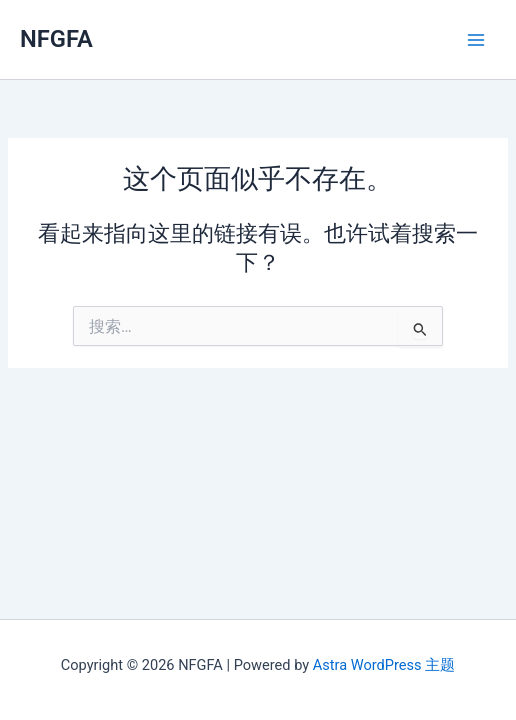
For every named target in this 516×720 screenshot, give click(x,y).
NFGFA (56, 39)
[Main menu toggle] (476, 39)
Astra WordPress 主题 (384, 665)
